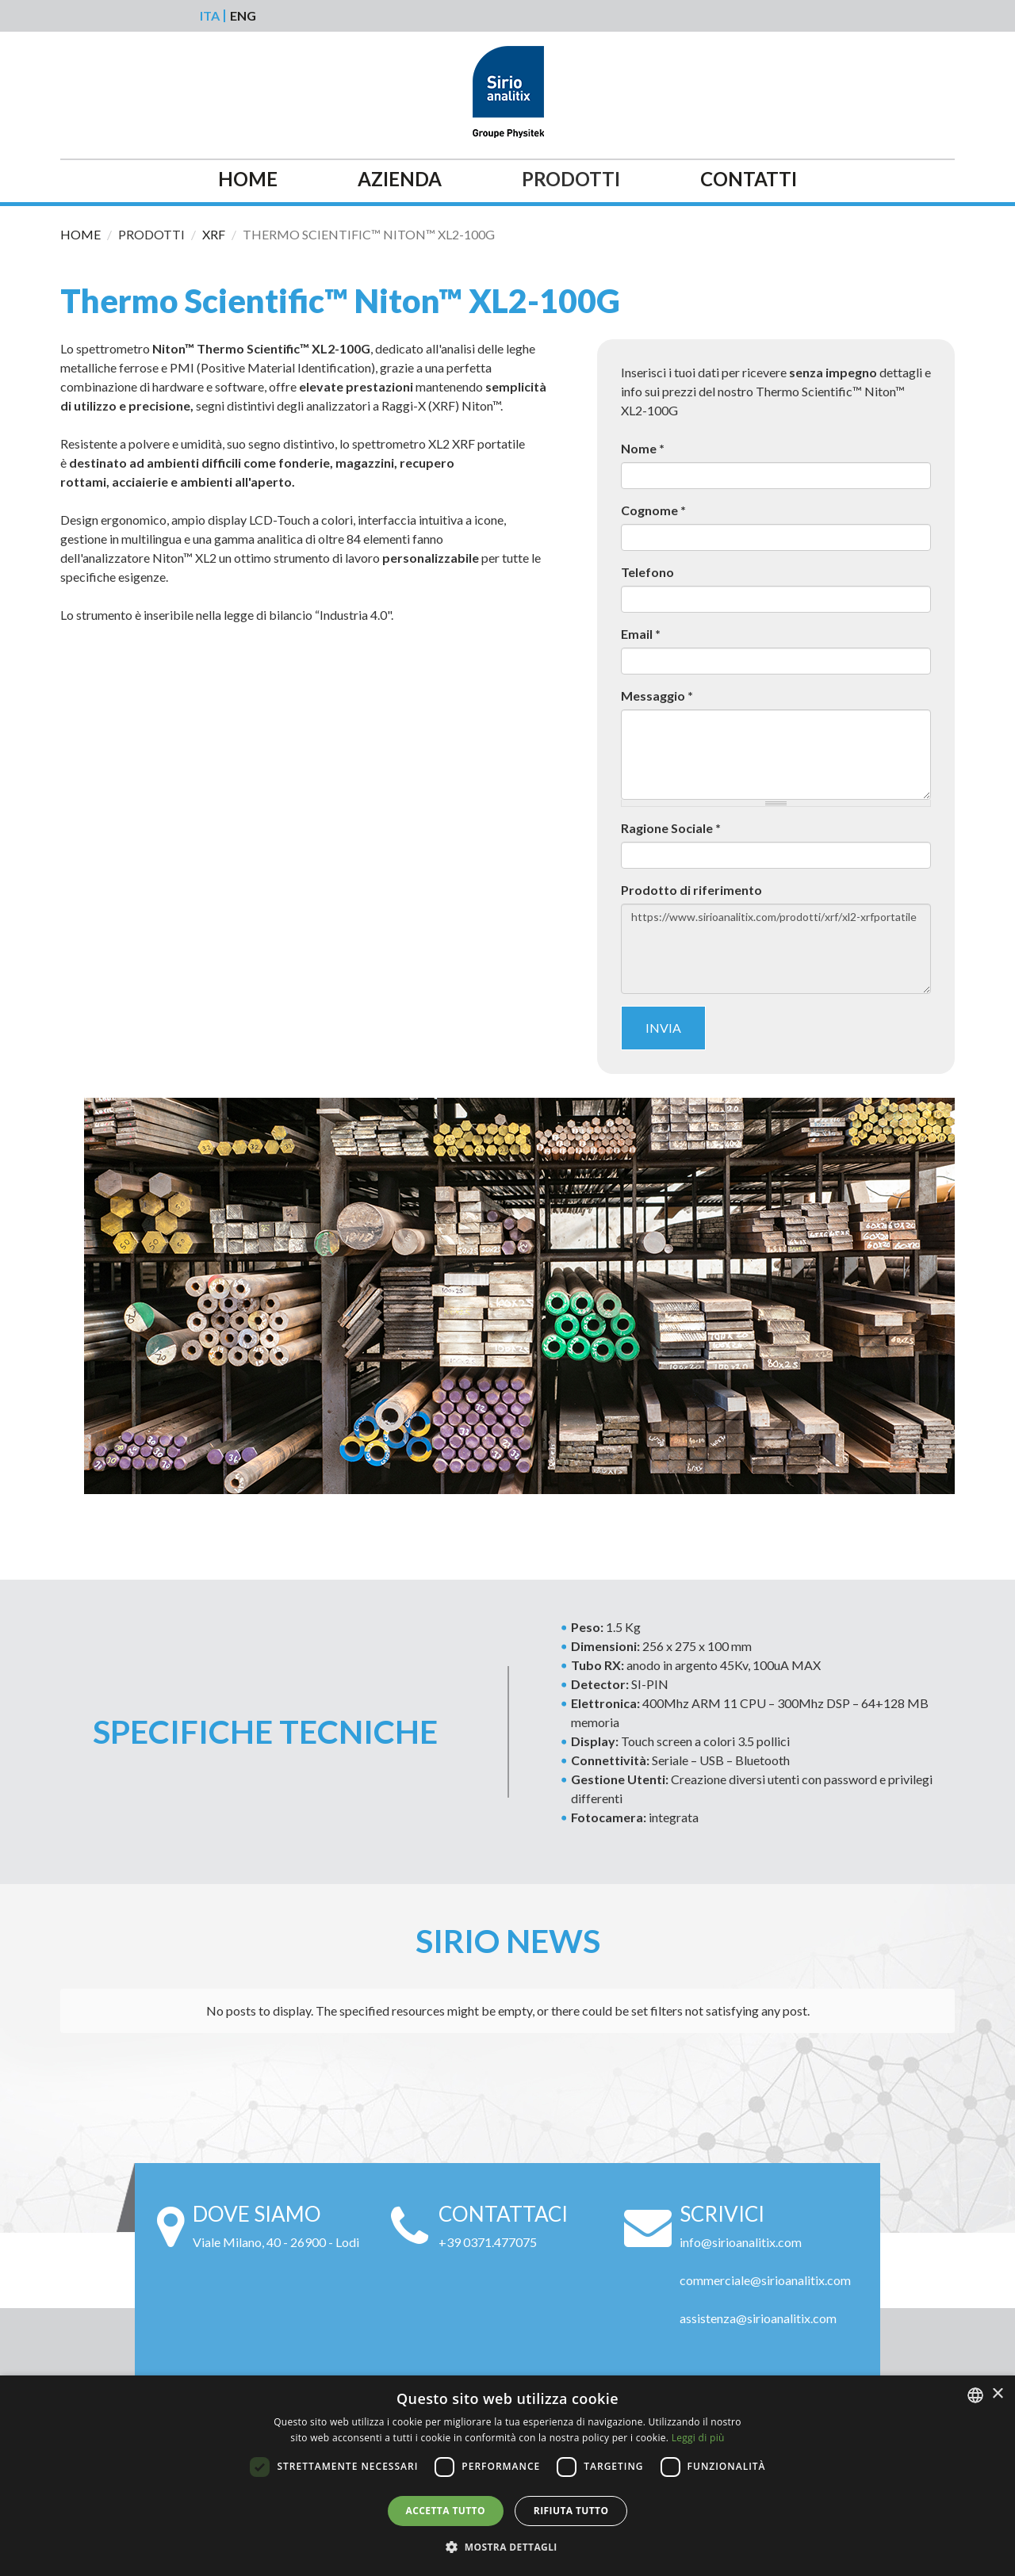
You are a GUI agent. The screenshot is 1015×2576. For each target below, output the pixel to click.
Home (248, 180)
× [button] (997, 2394)
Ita (210, 16)
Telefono (647, 571)
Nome (643, 448)
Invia (663, 1027)
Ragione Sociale (671, 827)
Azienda (400, 180)
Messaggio (657, 695)
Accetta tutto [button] (445, 2510)
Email (641, 633)
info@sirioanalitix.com (741, 2241)
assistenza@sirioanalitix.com (758, 2318)
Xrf (213, 234)
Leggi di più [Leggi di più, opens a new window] (698, 2437)
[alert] (507, 2475)
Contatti (748, 180)
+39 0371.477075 (488, 2241)
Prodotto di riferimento (691, 889)
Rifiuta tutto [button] (571, 2510)
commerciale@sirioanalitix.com (765, 2279)
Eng (243, 16)
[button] (507, 2547)
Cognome (653, 510)
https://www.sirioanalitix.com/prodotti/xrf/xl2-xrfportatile (776, 949)
